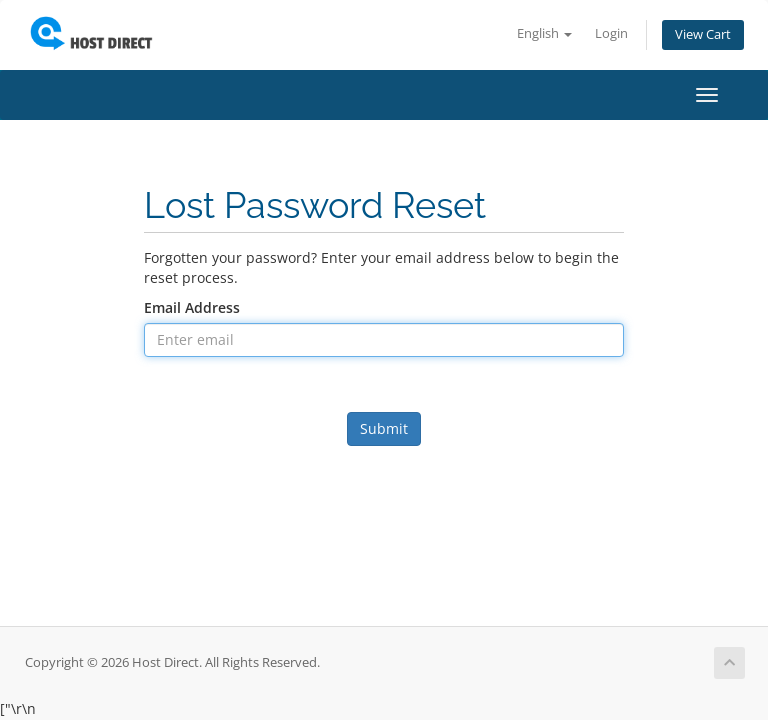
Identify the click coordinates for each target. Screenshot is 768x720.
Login (611, 33)
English (544, 33)
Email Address (192, 307)
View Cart (703, 34)
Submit (384, 428)
